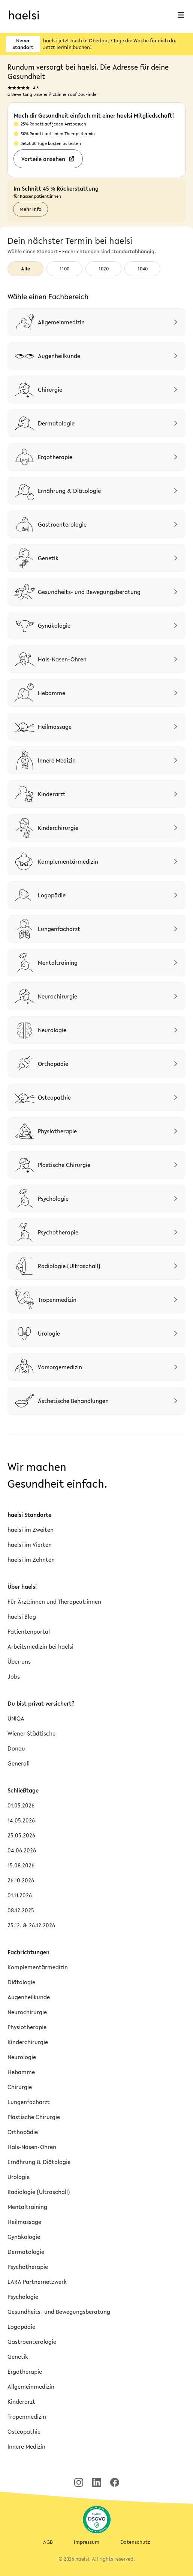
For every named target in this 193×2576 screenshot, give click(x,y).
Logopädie (21, 2326)
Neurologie (21, 2057)
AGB (48, 2542)
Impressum (86, 2542)
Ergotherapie (24, 2371)
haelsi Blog (21, 1616)
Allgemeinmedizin (30, 2386)
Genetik (17, 2356)
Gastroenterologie (31, 2341)
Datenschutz (135, 2542)
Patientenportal (28, 1631)
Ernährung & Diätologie (38, 2162)
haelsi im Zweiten (30, 1529)
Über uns (19, 1661)
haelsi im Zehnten (31, 1559)
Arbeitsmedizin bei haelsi (40, 1646)
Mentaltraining (27, 2207)
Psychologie (22, 2296)
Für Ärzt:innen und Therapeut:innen (54, 1601)
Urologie (18, 2177)
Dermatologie (25, 2252)
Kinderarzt (21, 2401)
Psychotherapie (27, 2267)
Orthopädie (22, 2132)
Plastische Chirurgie (33, 2117)
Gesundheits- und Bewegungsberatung (58, 2311)
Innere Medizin (26, 2446)
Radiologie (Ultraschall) (38, 2192)
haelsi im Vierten (29, 1544)
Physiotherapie (26, 2027)
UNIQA (15, 1718)
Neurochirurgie (27, 2012)
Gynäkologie (23, 2237)
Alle (25, 268)
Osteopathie (23, 2431)
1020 (104, 268)
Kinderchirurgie (27, 2042)
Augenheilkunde (28, 1997)
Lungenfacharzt (28, 2102)
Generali (18, 1763)
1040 (143, 268)
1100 (64, 268)
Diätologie (21, 1982)
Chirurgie (19, 2087)
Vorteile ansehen (48, 159)
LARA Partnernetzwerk (37, 2282)
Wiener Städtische (31, 1733)
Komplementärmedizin (37, 1967)
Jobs (13, 1676)
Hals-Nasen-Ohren (31, 2147)
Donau (16, 1748)
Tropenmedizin (26, 2416)
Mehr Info (30, 209)
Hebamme (21, 2072)
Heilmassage (24, 2222)
